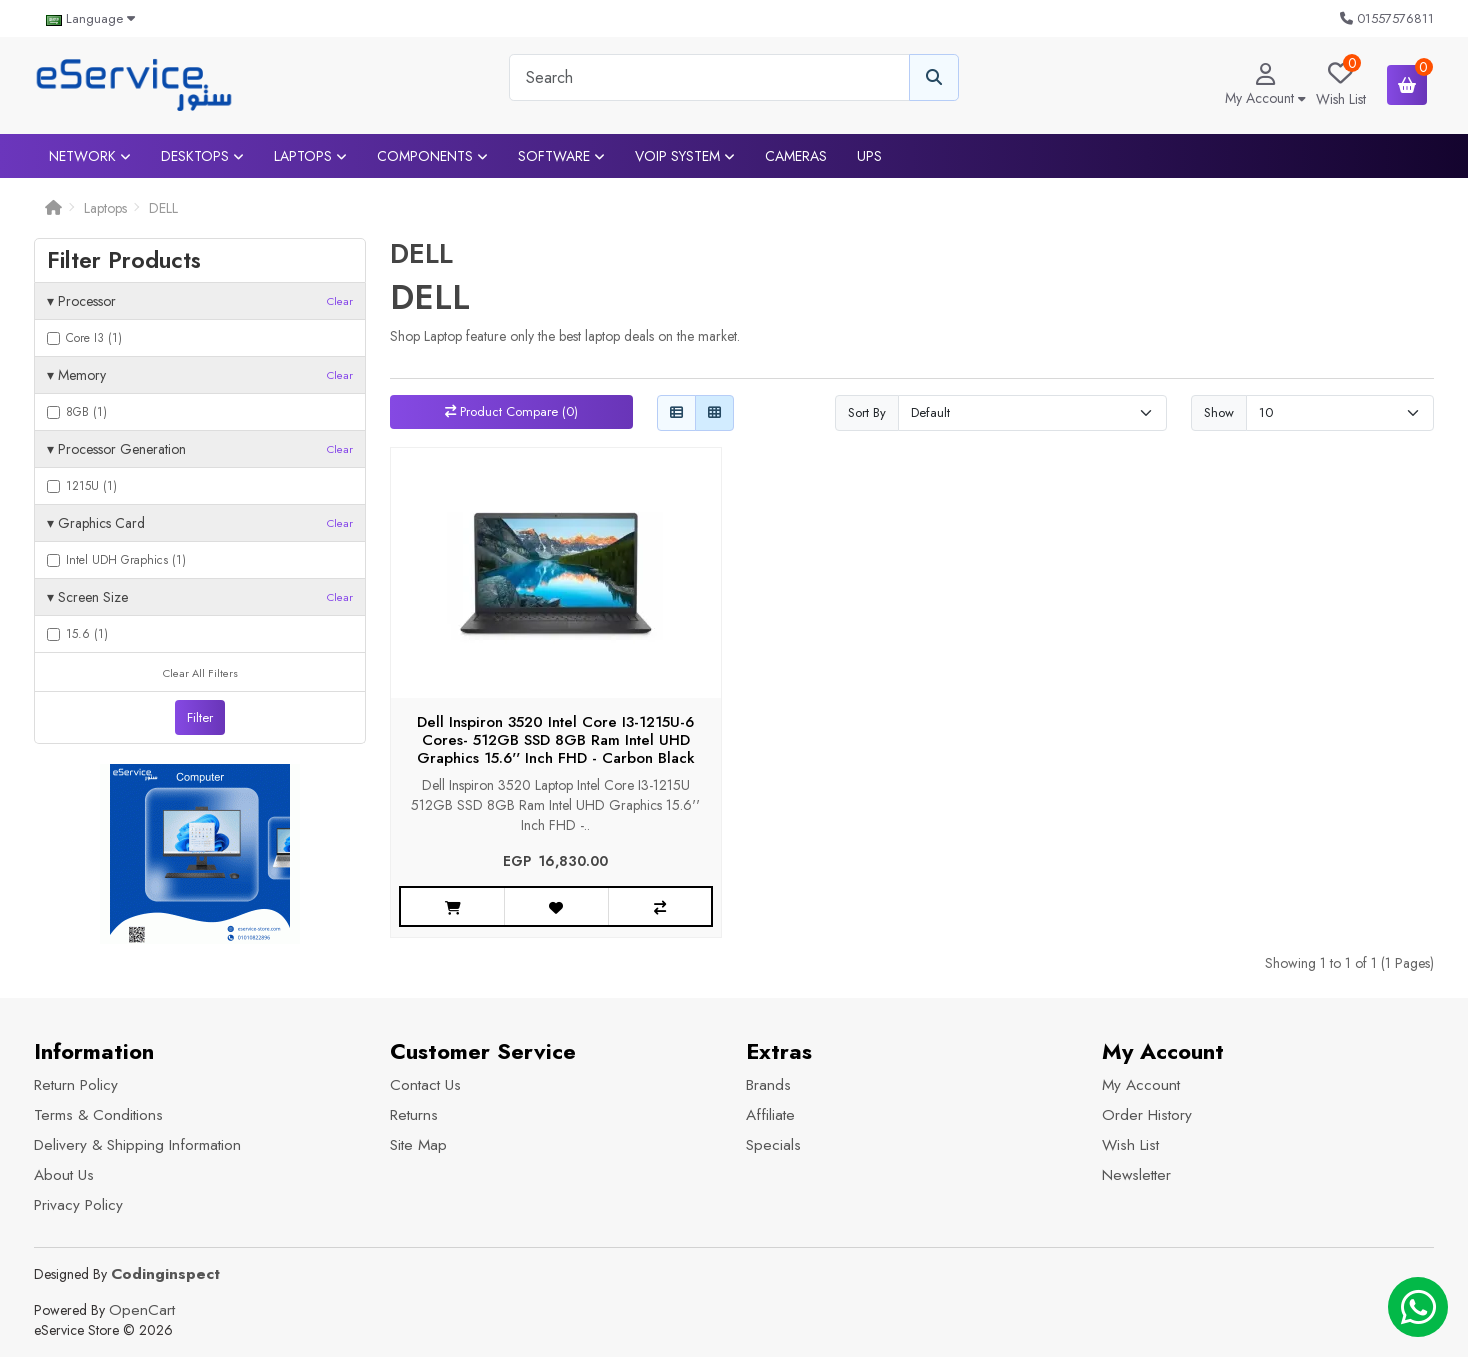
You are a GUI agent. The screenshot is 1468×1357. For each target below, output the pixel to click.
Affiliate (770, 1115)
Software (561, 156)
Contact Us (425, 1085)
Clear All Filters (200, 673)
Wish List (1130, 1145)
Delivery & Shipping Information (137, 1145)
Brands (768, 1085)
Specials (773, 1145)
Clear (340, 301)
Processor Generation (200, 449)
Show (1219, 412)
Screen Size (200, 597)
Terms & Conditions (98, 1115)
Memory (200, 375)
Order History (1147, 1115)
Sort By (867, 412)
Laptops (310, 156)
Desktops (202, 156)
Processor (200, 301)
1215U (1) (82, 486)
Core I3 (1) (84, 338)
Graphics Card (200, 523)
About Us (64, 1175)
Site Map (418, 1145)
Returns (414, 1115)
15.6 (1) (77, 634)
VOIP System (685, 156)
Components (432, 156)
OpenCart (142, 1310)
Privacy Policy (78, 1205)
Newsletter (1136, 1175)
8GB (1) (77, 412)
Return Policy (76, 1085)
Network (90, 156)
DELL (163, 208)
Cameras (796, 156)
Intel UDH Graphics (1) (116, 560)
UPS (869, 156)
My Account (1141, 1085)
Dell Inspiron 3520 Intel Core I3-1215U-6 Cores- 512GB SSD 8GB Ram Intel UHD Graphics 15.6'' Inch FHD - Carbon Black (556, 740)
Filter (200, 717)
